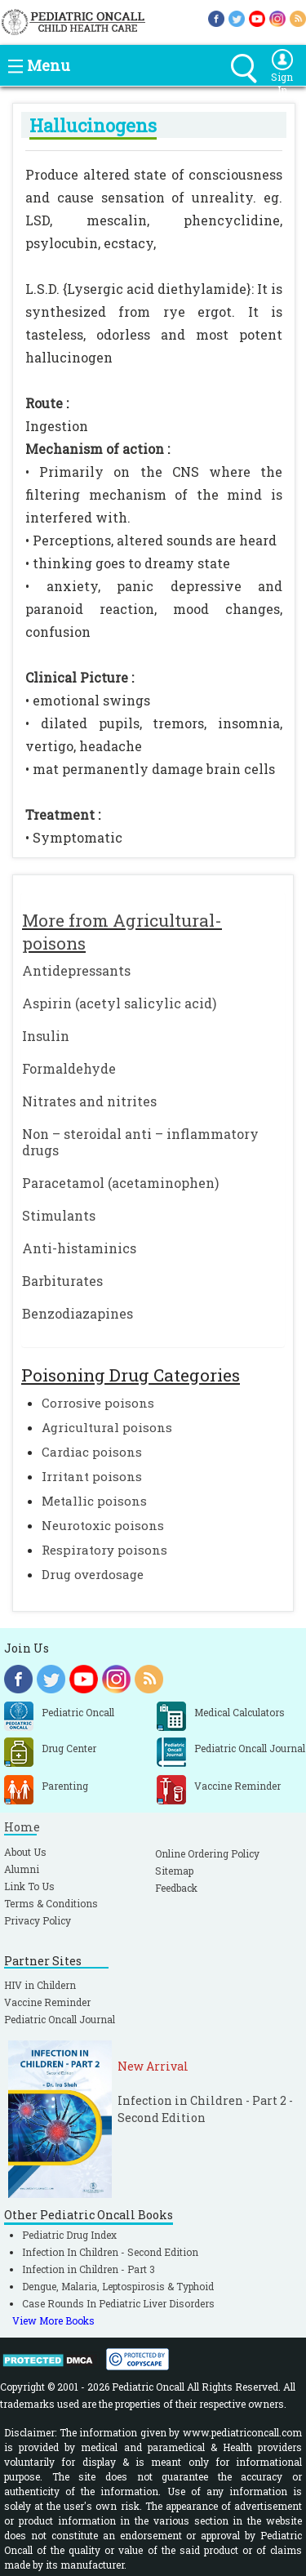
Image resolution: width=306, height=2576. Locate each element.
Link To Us (29, 1886)
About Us (25, 1851)
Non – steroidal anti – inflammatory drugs (140, 1142)
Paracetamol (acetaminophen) (120, 1182)
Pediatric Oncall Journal (59, 2019)
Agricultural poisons (107, 1427)
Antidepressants (76, 970)
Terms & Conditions (51, 1903)
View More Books (53, 2320)
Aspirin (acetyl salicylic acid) (119, 1003)
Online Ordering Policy (207, 1853)
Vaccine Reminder (47, 2002)
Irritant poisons (92, 1476)
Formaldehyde (69, 1068)
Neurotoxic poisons (103, 1525)
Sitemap (174, 1870)
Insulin (45, 1035)
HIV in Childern (40, 1984)
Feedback (176, 1887)
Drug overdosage (93, 1574)
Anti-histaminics (79, 1248)
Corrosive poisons (98, 1403)
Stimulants (58, 1215)
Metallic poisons (94, 1501)
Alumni (21, 1868)
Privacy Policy (37, 1920)
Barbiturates (62, 1280)
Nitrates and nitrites (89, 1101)
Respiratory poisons (104, 1550)
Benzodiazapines (77, 1313)
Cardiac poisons (92, 1452)
